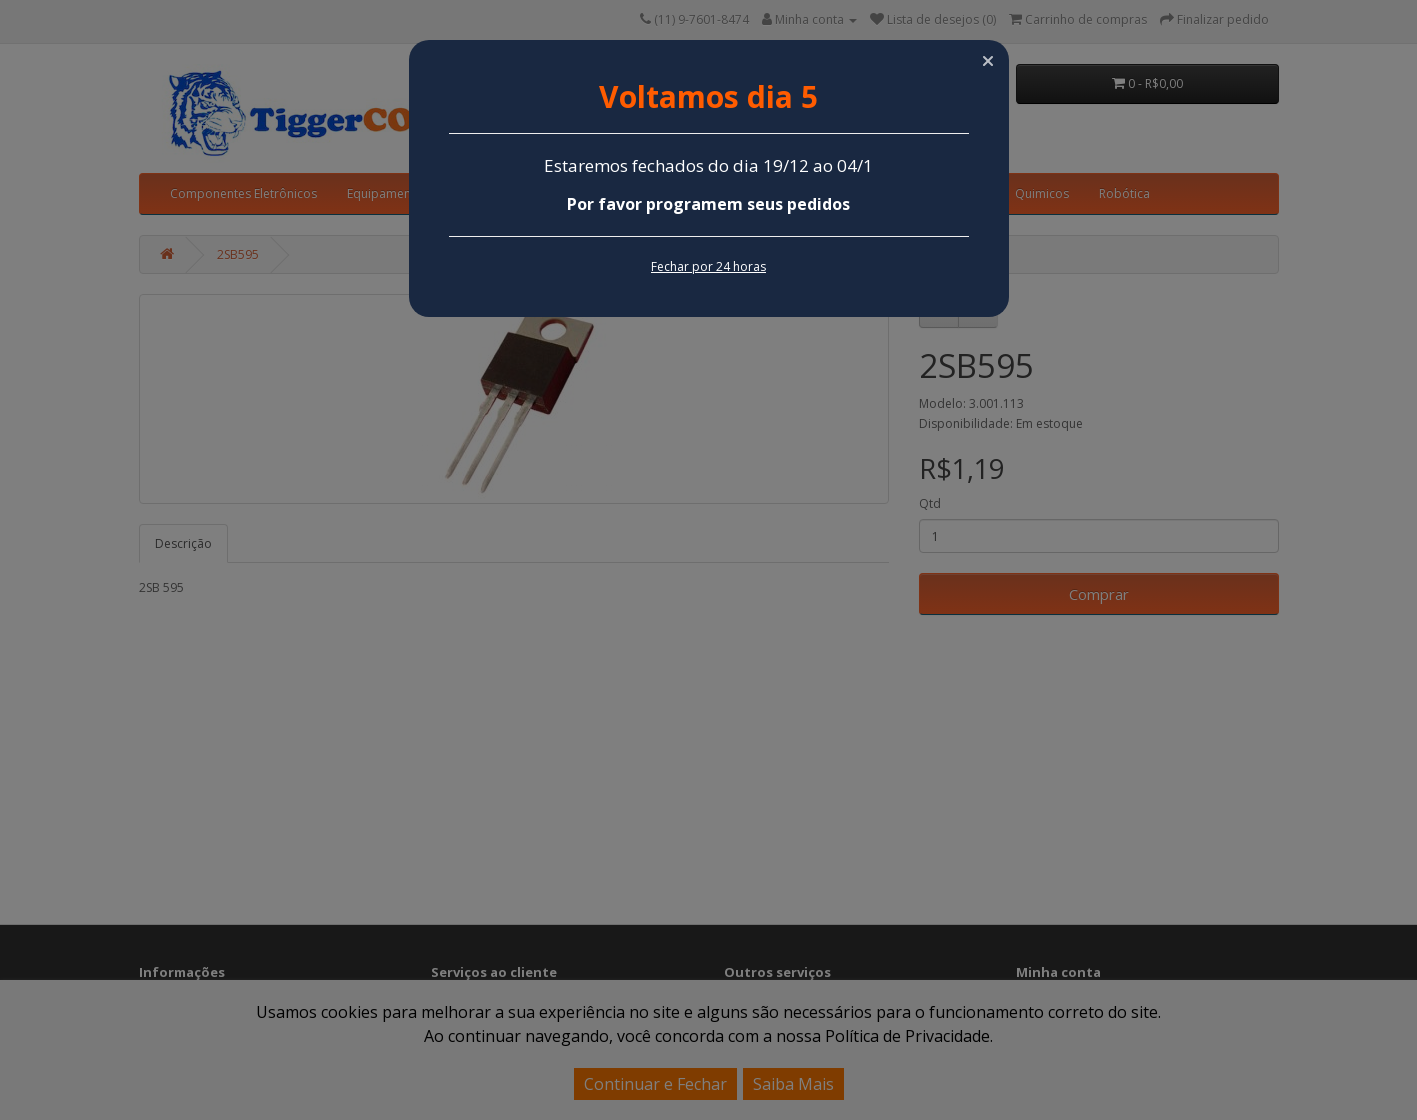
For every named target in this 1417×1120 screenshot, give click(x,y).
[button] (988, 61)
